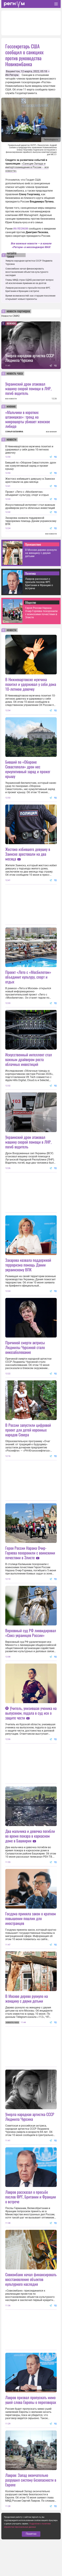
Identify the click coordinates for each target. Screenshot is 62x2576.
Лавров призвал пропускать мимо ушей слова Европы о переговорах (30, 2399)
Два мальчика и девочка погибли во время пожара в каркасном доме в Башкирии (30, 1836)
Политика (30, 573)
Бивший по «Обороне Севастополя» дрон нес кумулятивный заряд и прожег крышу (30, 465)
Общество (30, 602)
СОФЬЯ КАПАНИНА (14, 431)
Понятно (31, 2533)
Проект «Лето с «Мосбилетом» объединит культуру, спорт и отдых (27, 493)
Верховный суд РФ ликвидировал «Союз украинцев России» (30, 1632)
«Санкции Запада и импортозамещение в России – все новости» (27, 167)
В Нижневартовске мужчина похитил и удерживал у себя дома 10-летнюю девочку (29, 449)
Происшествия (33, 544)
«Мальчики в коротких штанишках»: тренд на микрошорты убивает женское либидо (27, 419)
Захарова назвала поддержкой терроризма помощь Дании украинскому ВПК (30, 521)
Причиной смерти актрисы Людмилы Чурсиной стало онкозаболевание (25, 1347)
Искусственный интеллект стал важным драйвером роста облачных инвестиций (30, 506)
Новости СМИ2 (10, 315)
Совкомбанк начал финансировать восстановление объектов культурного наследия (26, 272)
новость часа (15, 374)
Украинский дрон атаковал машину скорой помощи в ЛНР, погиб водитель (28, 388)
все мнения (51, 431)
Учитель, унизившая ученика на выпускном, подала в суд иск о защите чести (31, 1713)
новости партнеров (18, 311)
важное (11, 323)
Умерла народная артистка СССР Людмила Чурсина (29, 357)
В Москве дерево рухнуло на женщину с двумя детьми (41, 553)
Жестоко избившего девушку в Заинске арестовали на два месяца (30, 480)
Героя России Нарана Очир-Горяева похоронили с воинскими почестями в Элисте (41, 612)
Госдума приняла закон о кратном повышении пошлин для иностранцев (30, 1918)
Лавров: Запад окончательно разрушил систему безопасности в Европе (30, 2480)
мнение (11, 407)
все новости (11, 398)
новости (11, 440)
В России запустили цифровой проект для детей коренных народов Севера (28, 1429)
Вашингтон (13, 71)
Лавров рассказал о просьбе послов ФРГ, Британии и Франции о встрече (39, 583)
